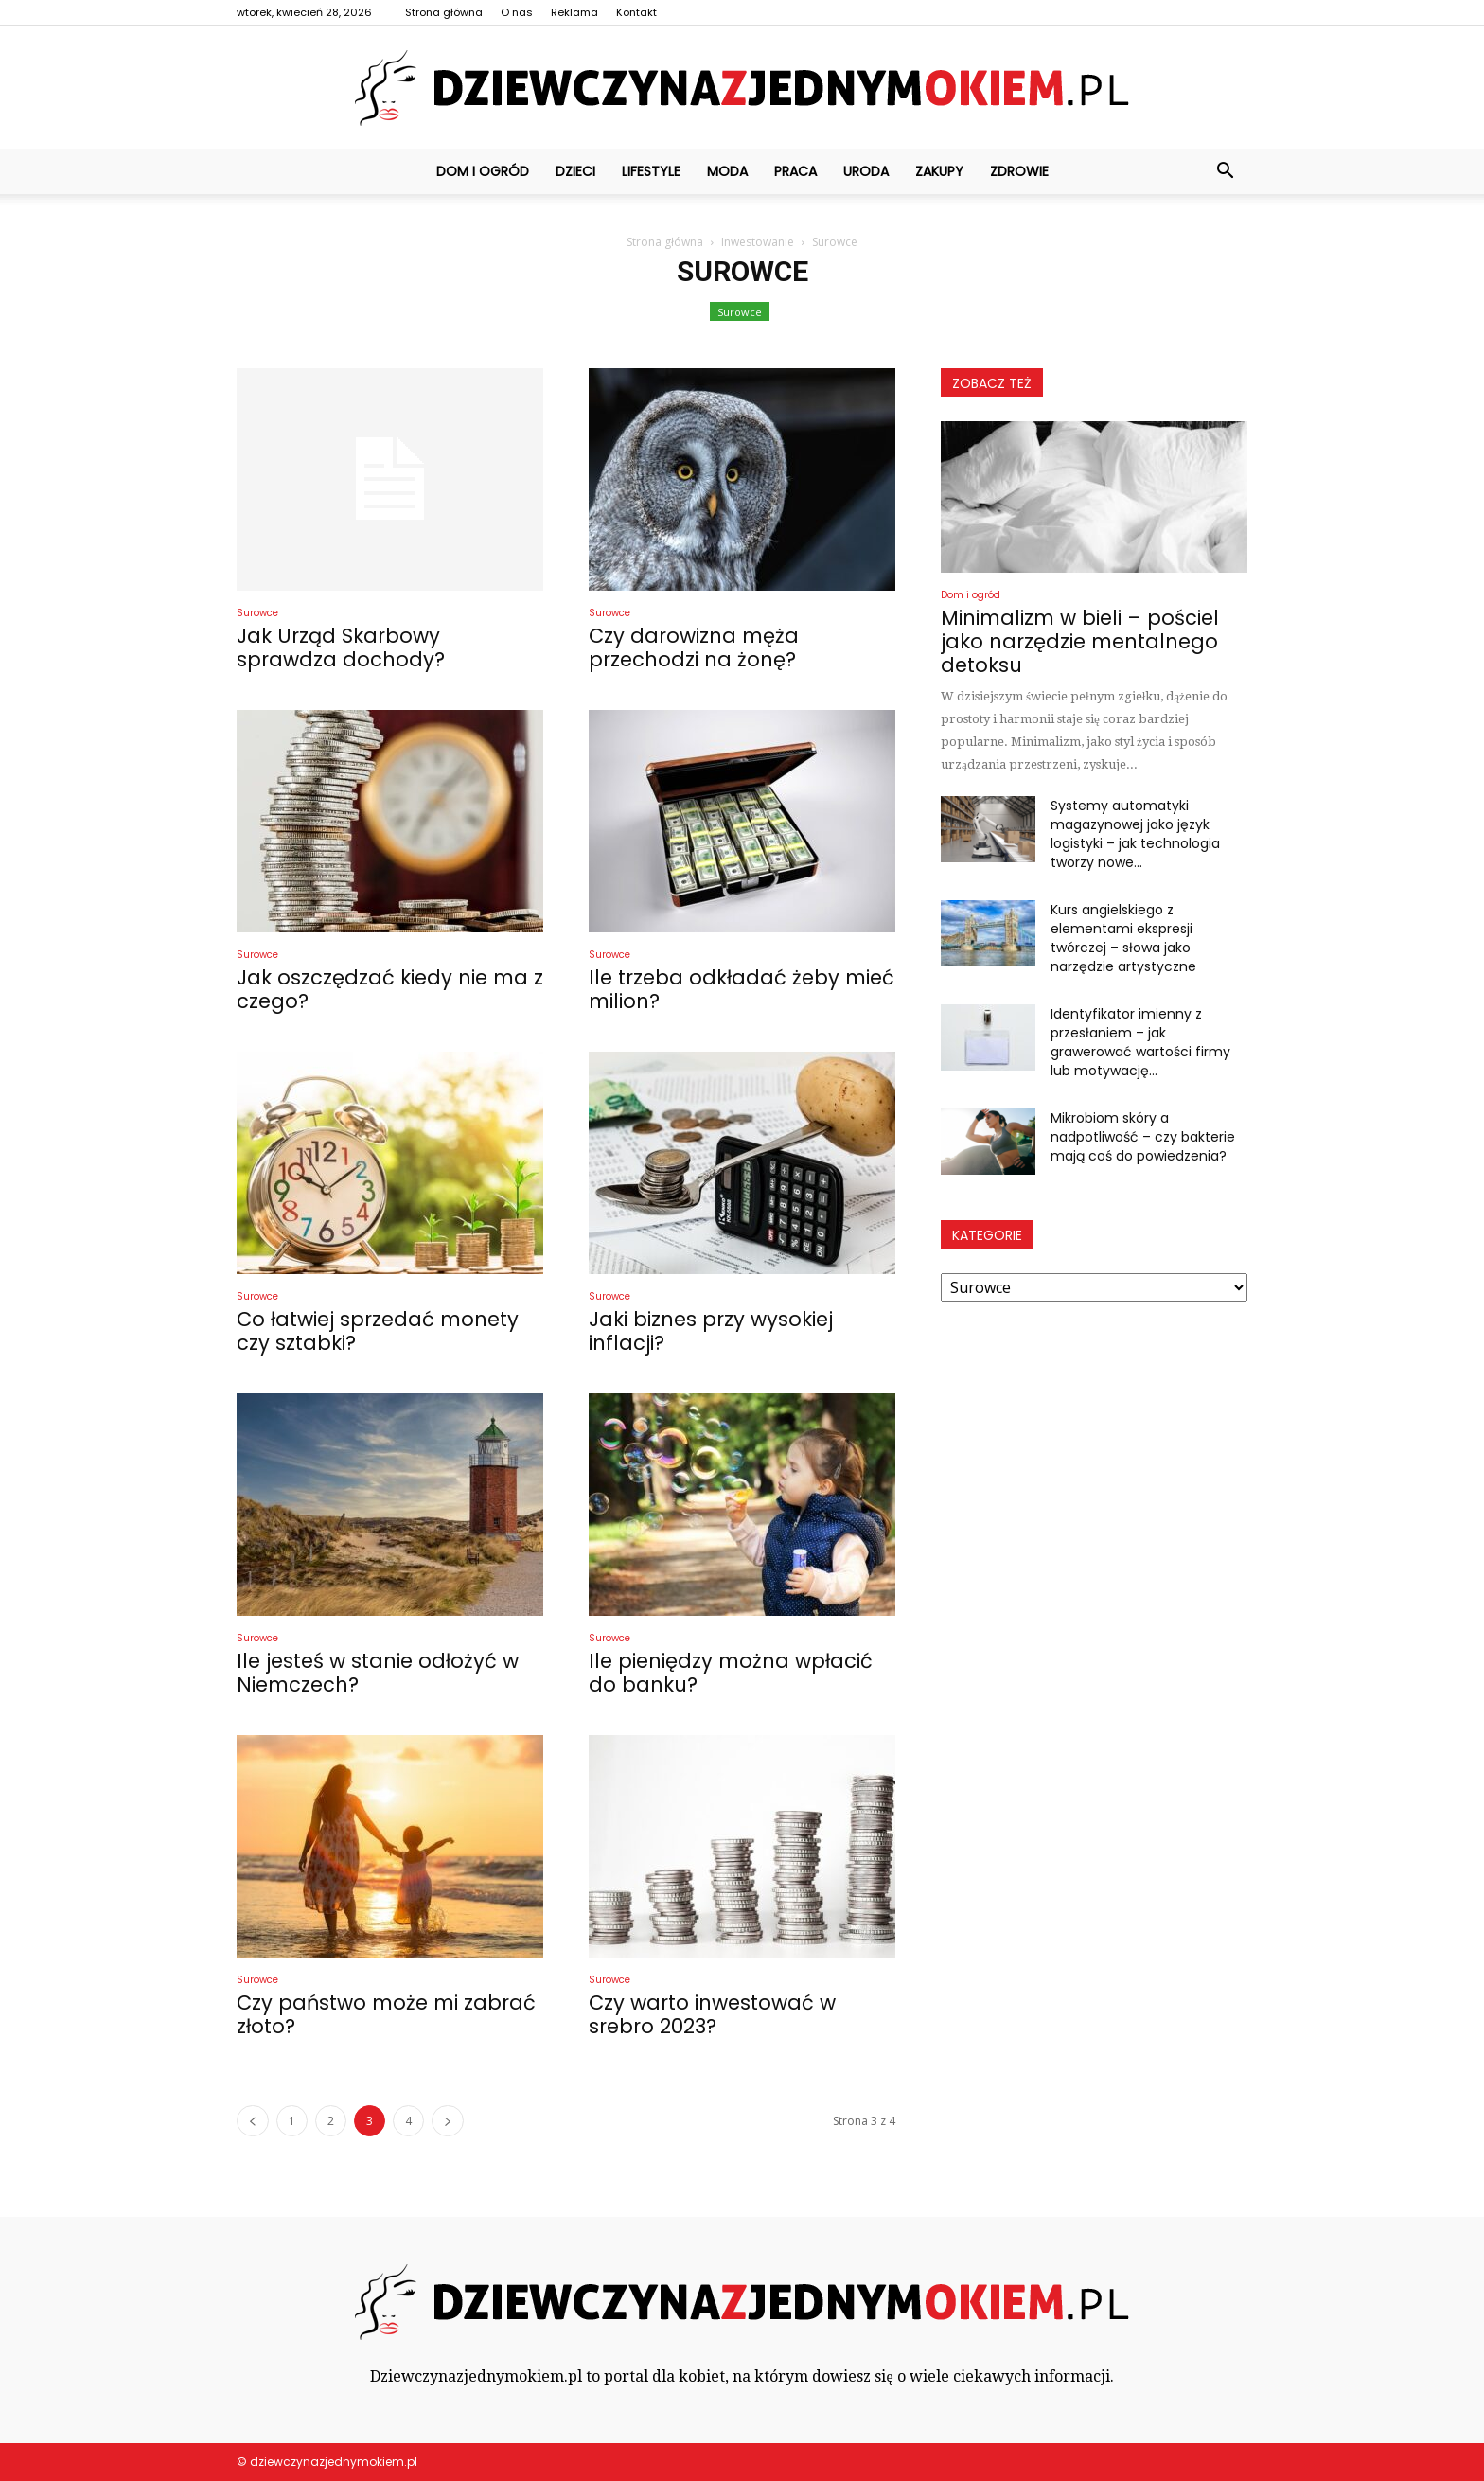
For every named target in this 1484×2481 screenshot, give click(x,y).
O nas (517, 12)
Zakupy (939, 171)
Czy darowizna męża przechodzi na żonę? (694, 647)
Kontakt (636, 12)
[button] (1224, 171)
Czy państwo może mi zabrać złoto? (386, 2014)
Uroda (866, 171)
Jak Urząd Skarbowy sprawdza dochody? (341, 647)
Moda (727, 171)
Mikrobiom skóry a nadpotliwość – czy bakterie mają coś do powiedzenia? (1143, 1136)
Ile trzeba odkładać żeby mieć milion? (741, 989)
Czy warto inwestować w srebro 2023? (712, 2014)
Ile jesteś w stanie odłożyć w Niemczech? (378, 1672)
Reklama (574, 12)
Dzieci (575, 171)
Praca (795, 171)
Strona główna (444, 12)
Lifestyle (651, 171)
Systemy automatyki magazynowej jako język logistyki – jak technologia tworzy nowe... (1135, 834)
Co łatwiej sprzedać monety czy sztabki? (378, 1330)
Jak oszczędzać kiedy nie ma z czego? (390, 989)
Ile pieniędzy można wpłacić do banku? (731, 1672)
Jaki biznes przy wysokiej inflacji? (711, 1330)
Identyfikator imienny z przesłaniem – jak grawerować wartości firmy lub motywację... (1140, 1042)
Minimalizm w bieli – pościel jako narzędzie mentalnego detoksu (1080, 641)
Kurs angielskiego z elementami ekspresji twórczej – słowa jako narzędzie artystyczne (1123, 938)
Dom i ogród (482, 171)
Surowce (739, 312)
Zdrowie (1019, 171)
